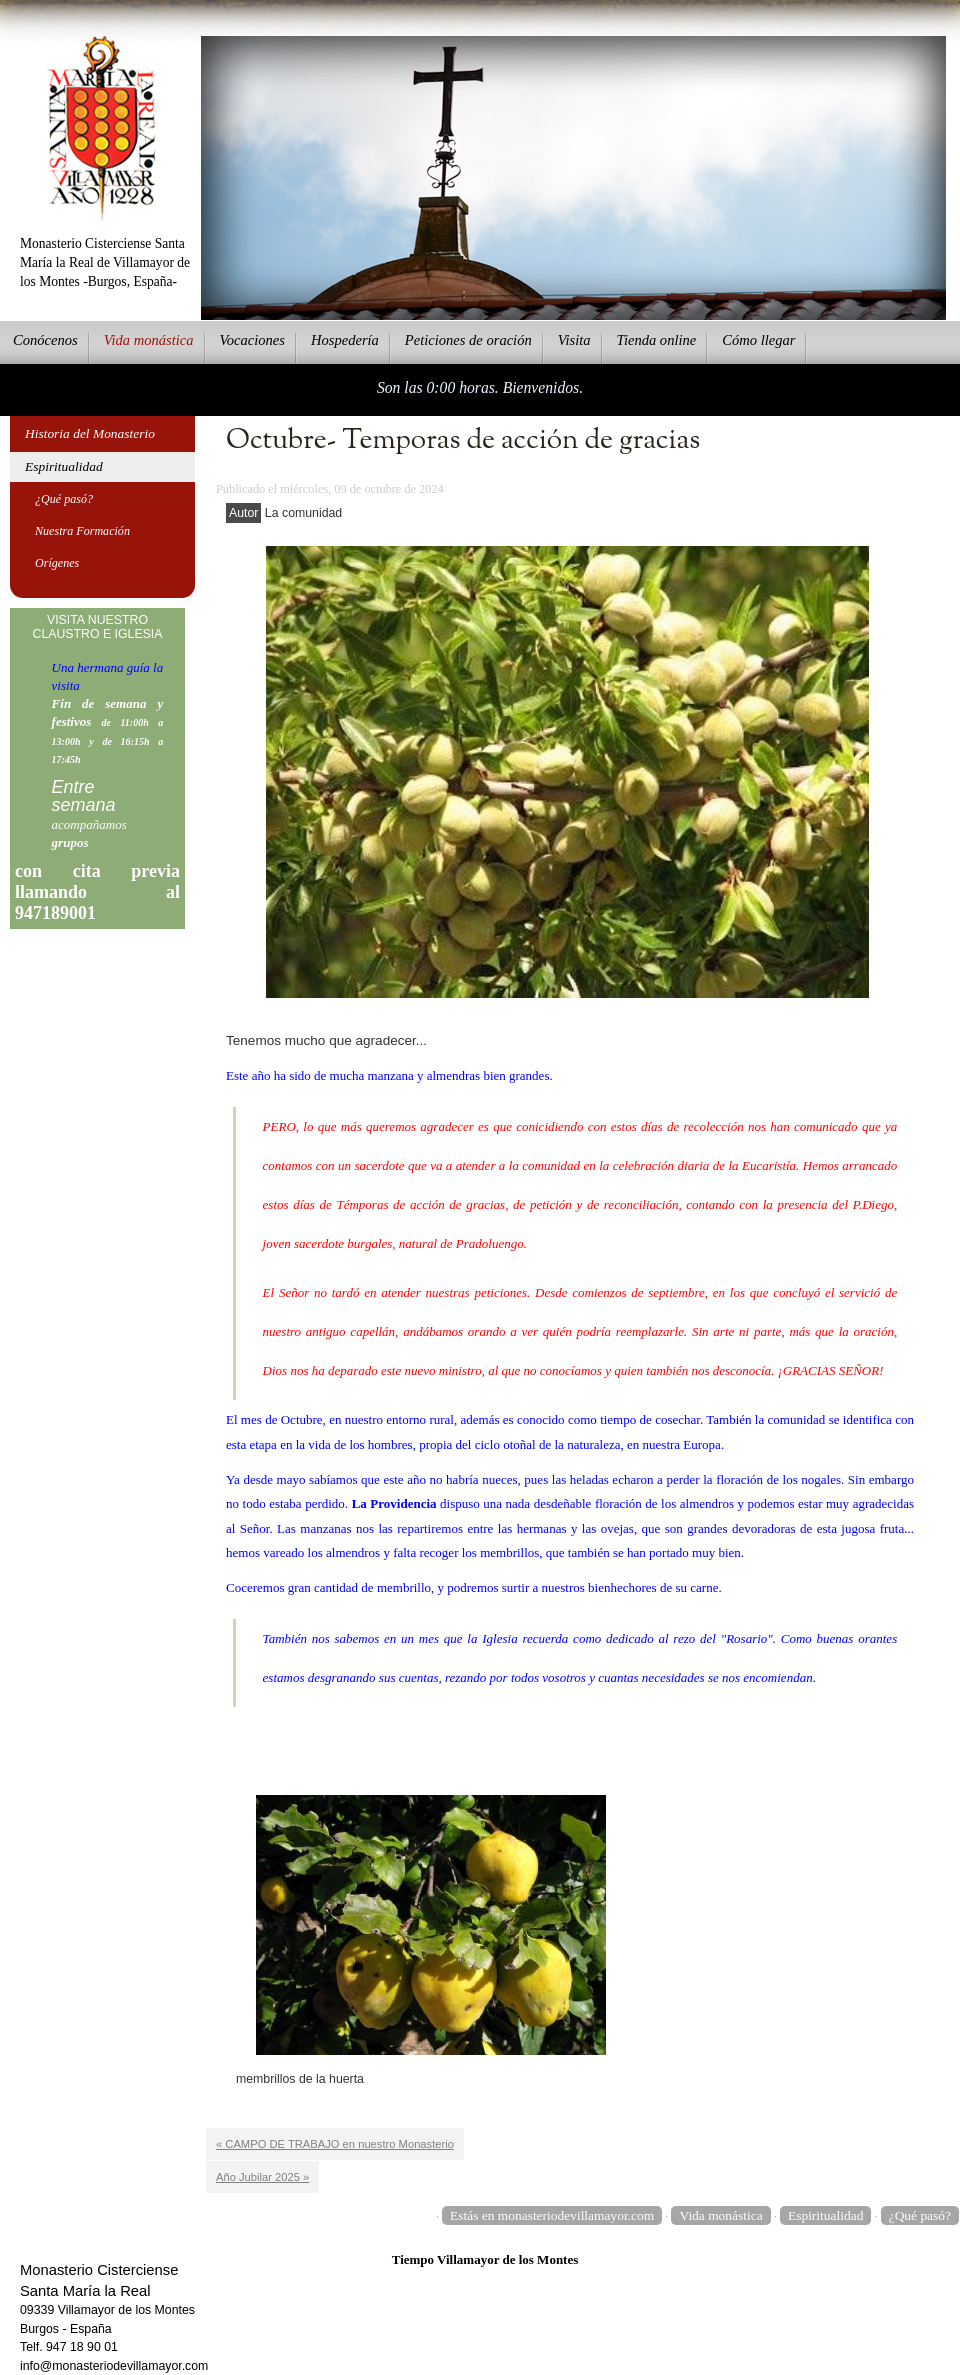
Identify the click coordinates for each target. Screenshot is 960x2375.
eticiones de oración (468, 340)
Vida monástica (720, 2215)
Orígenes (57, 563)
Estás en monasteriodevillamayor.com (552, 2215)
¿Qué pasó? (64, 499)
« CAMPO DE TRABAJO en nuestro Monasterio (335, 2144)
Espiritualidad (64, 466)
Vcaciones (252, 340)
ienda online (657, 340)
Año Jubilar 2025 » (262, 2177)
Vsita (574, 340)
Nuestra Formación (82, 531)
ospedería (345, 340)
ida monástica (149, 340)
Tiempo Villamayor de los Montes (485, 2259)
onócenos (45, 340)
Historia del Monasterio (90, 433)
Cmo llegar (758, 340)
